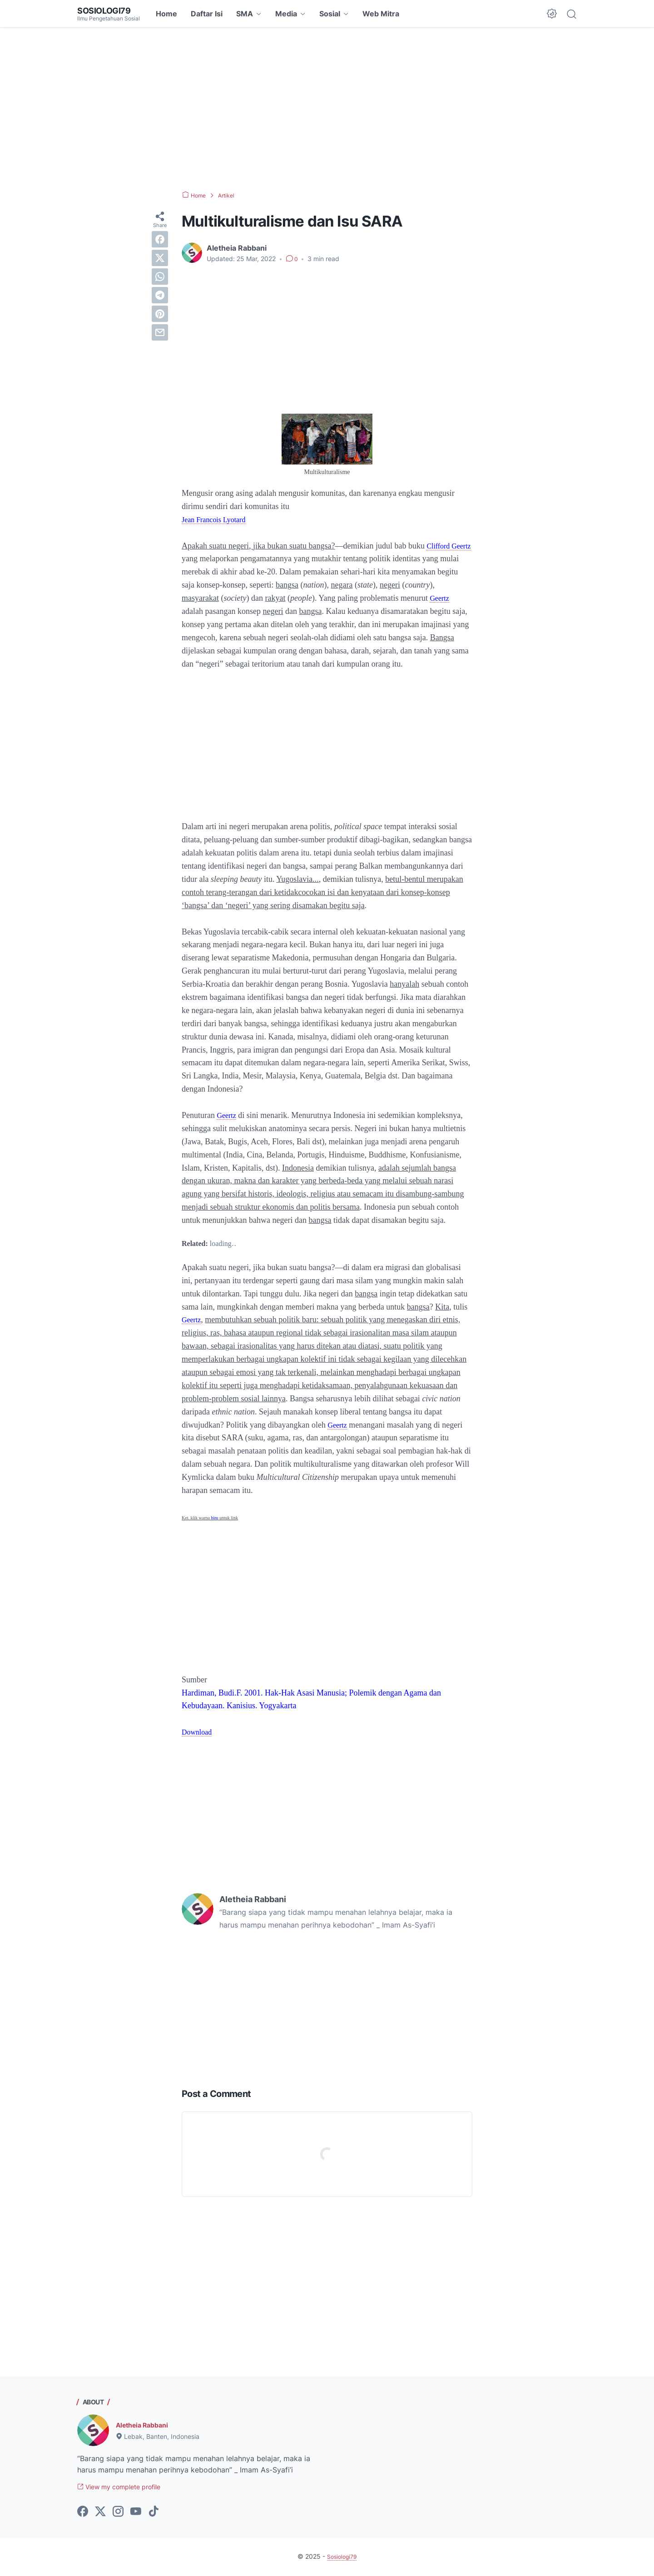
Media (286, 13)
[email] (160, 332)
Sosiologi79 (107, 10)
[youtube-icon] (135, 2513)
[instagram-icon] (118, 2513)
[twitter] (160, 258)
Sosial (329, 13)
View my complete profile (126, 2487)
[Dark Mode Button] (551, 13)
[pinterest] (160, 314)
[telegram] (160, 295)
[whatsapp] (160, 276)
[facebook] (160, 239)
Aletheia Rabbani (146, 2424)
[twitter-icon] (100, 2513)
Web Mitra (380, 13)
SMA (244, 13)
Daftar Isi (207, 13)
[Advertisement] (327, 109)
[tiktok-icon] (153, 2513)
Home (166, 13)
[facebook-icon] (82, 2513)
